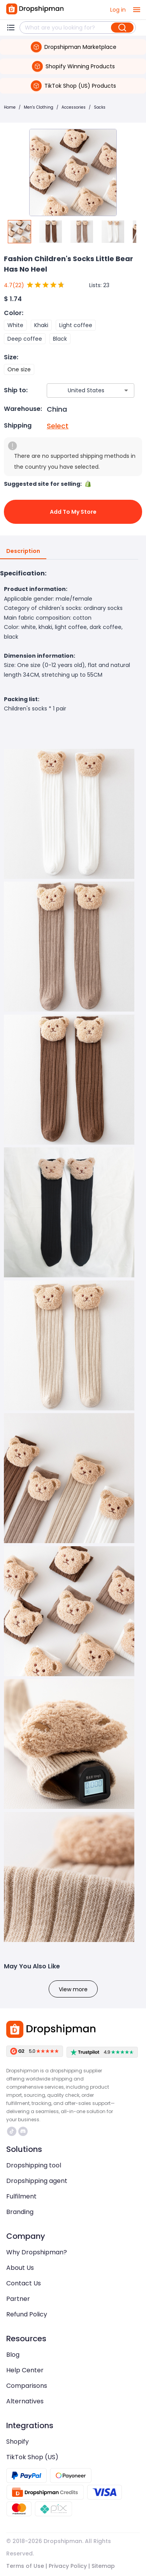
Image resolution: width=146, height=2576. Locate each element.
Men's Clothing (38, 107)
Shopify (17, 2441)
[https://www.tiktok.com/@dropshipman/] (11, 2131)
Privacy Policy (68, 2566)
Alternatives (25, 2401)
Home (10, 107)
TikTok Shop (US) (32, 2457)
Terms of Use (25, 2566)
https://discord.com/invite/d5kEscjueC (23, 2131)
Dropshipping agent (36, 2180)
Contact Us (23, 2283)
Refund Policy (26, 2314)
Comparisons (26, 2385)
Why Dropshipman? (36, 2252)
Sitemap (103, 2566)
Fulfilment (21, 2196)
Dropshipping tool (33, 2165)
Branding (19, 2211)
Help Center (25, 2370)
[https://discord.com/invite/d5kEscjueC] (23, 2131)
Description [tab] (23, 551)
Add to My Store (73, 512)
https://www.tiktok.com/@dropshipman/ (11, 2131)
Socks (100, 107)
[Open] (126, 390)
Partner (18, 2298)
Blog (12, 2354)
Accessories (74, 107)
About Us (20, 2267)
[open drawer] (136, 9)
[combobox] (79, 390)
